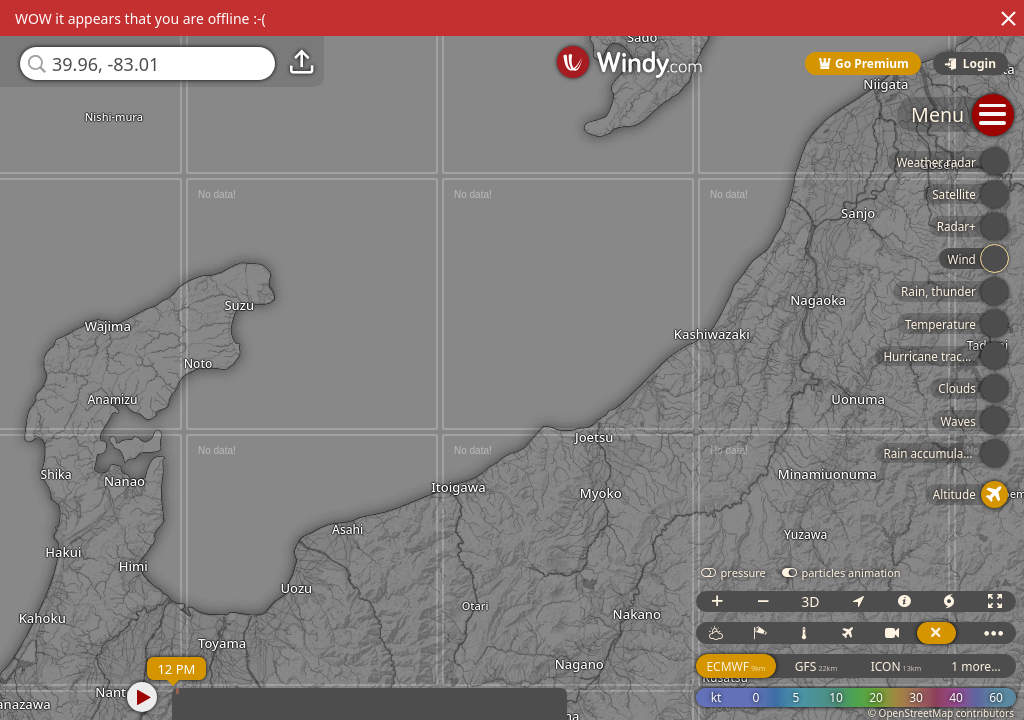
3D (810, 601)
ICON (896, 666)
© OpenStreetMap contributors (941, 713)
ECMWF (735, 666)
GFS (816, 666)
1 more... (976, 666)
